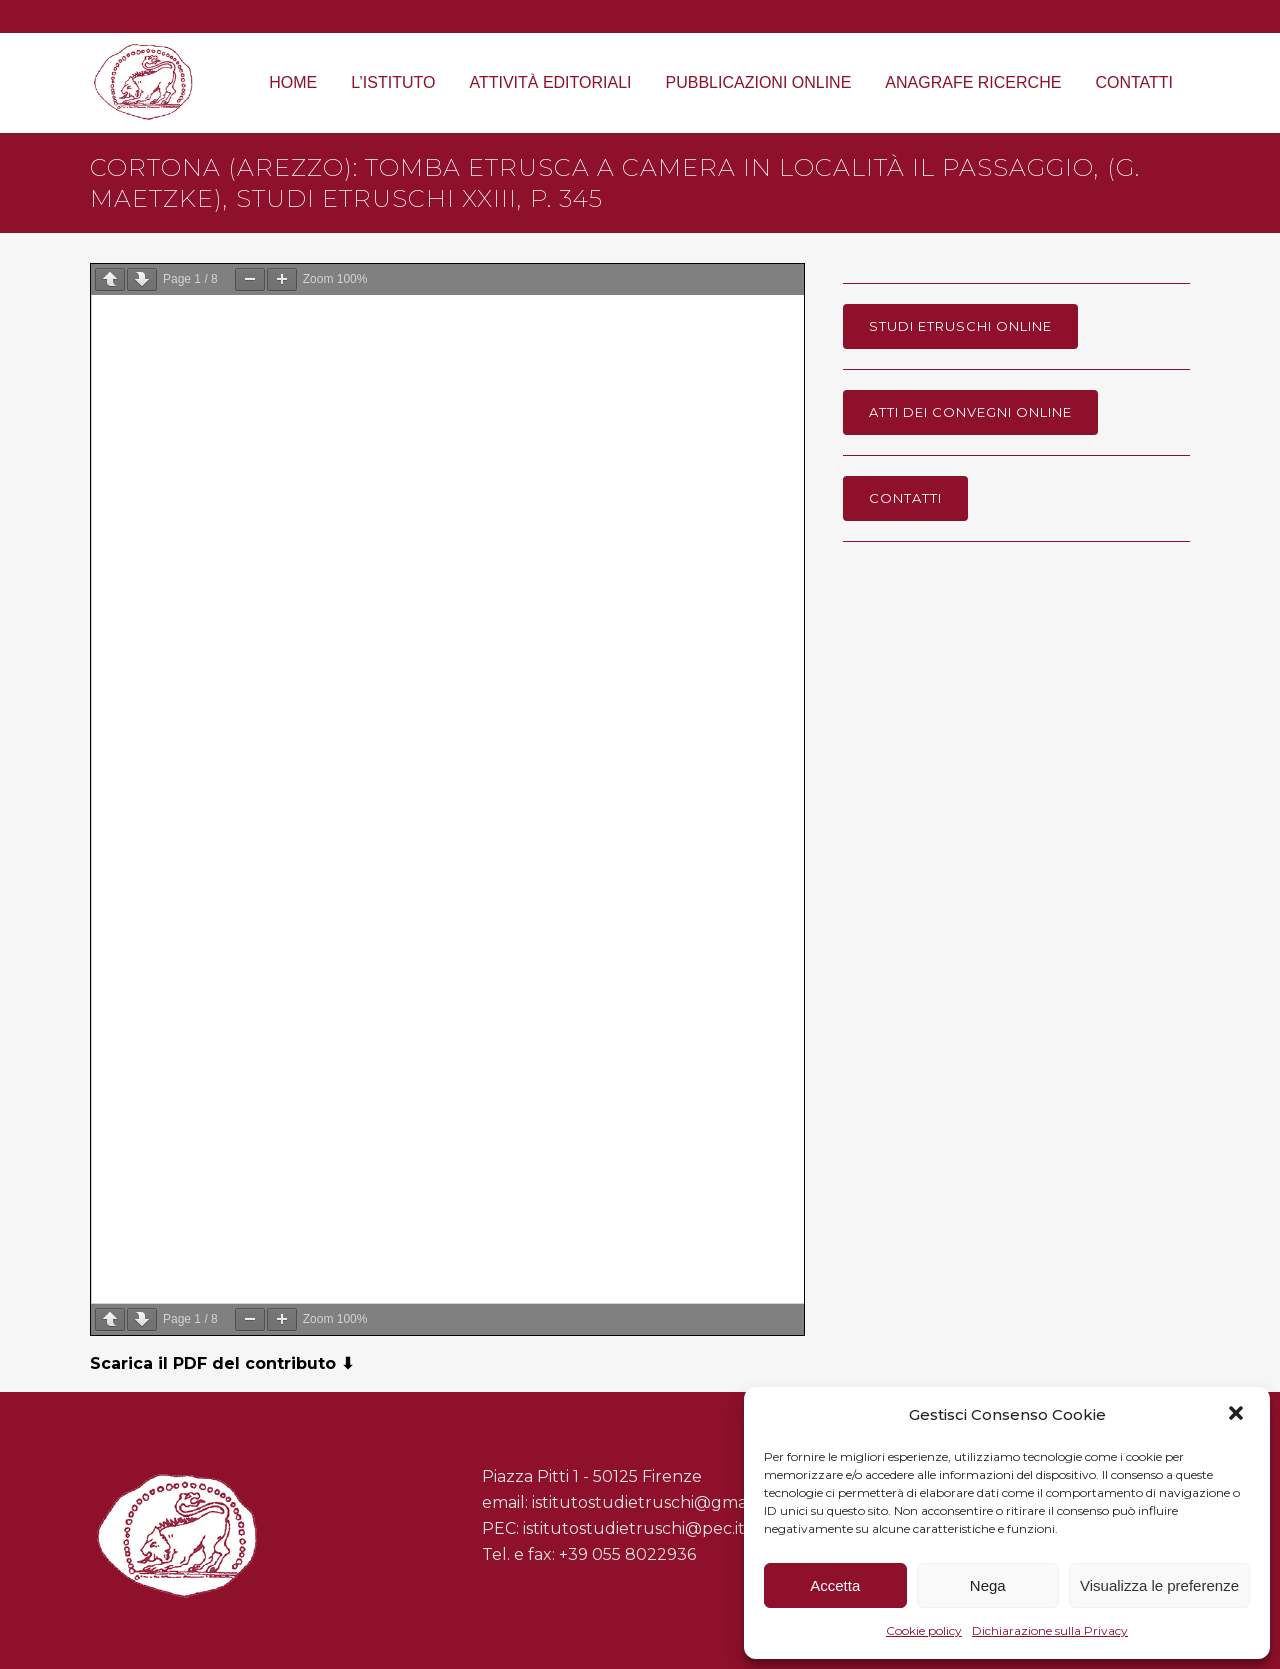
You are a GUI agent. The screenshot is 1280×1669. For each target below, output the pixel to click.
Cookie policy (924, 1630)
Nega (988, 1585)
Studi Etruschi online (960, 326)
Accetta (835, 1585)
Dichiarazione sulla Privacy (1050, 1630)
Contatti (905, 498)
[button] (1238, 1415)
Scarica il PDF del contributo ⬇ (222, 1363)
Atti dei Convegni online (970, 412)
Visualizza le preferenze (1159, 1585)
